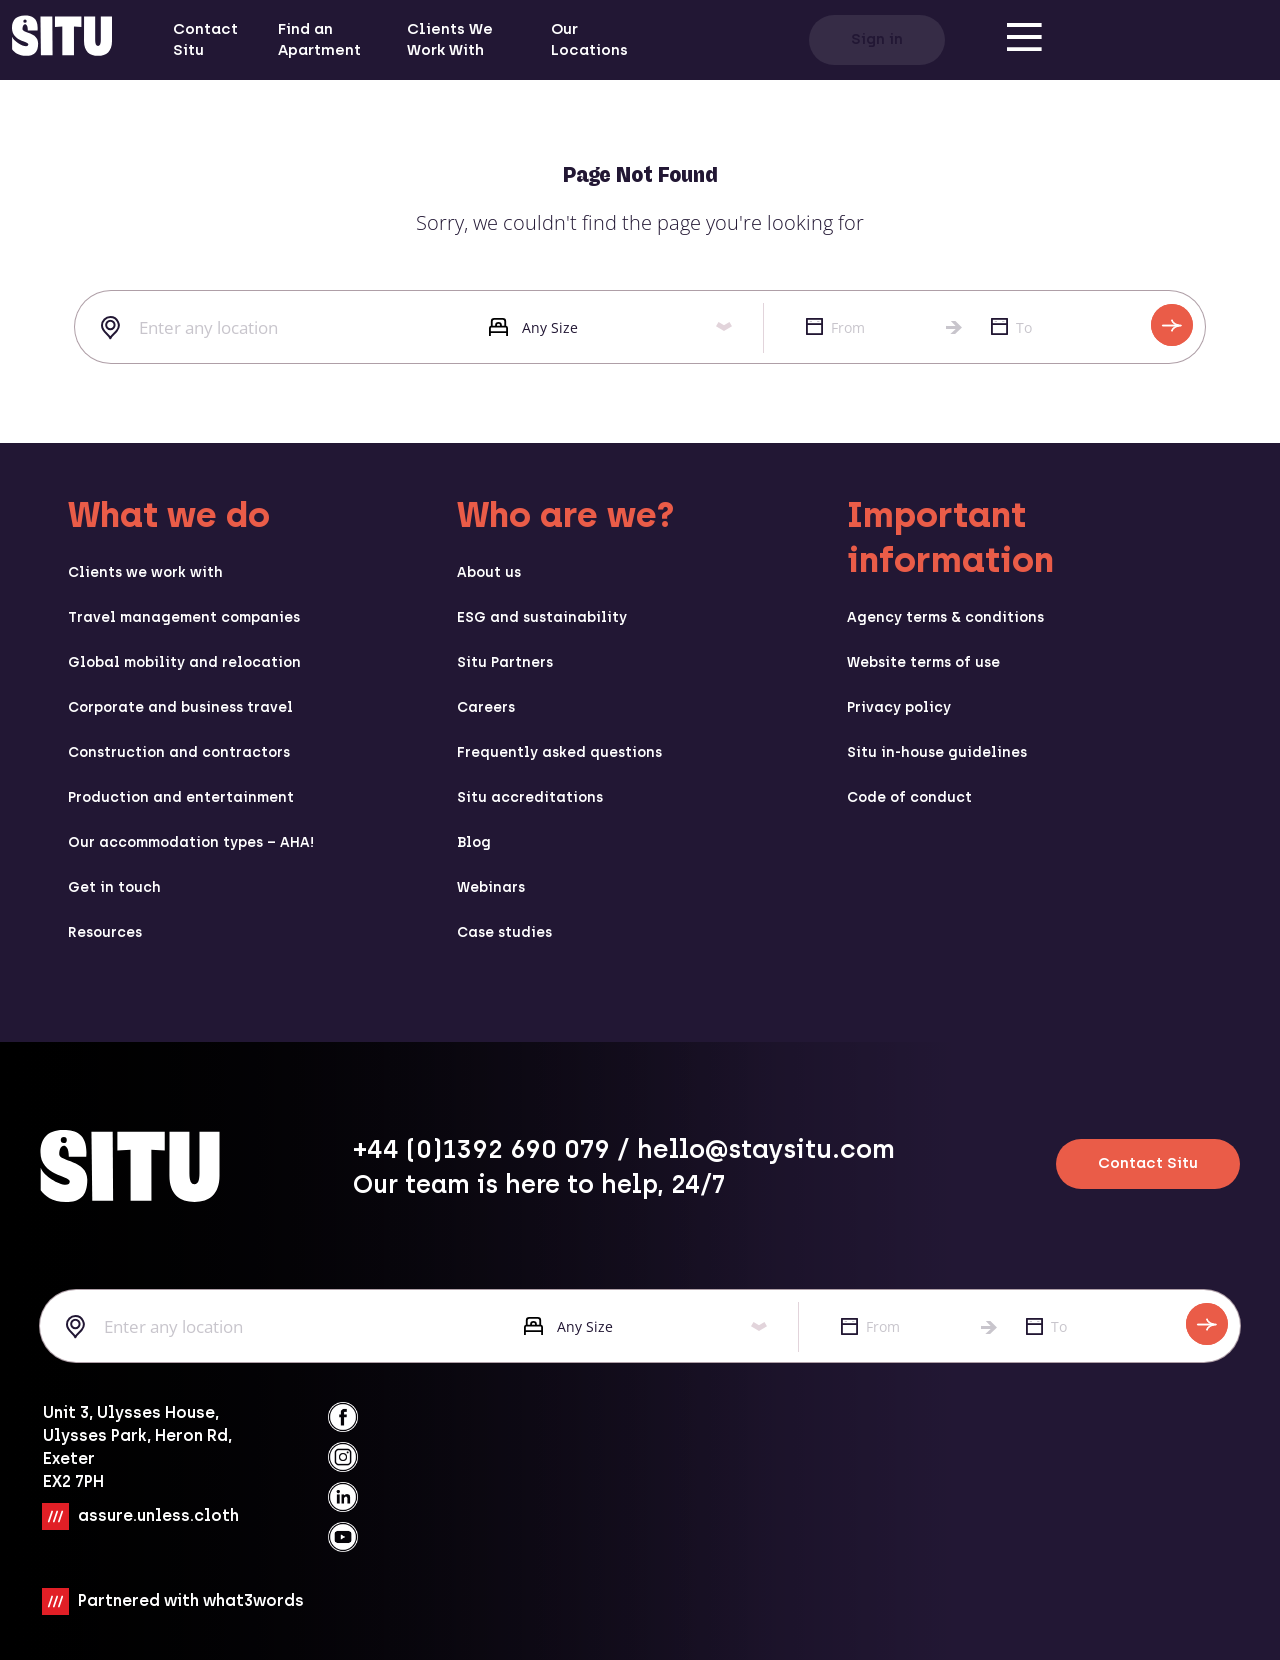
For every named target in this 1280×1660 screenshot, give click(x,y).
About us (489, 572)
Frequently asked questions (559, 752)
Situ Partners (505, 662)
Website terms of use (923, 662)
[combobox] (266, 328)
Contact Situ (205, 39)
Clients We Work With (450, 39)
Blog (474, 842)
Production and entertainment (181, 797)
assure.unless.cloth (158, 1514)
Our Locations (589, 39)
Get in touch (114, 887)
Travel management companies (184, 617)
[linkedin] (343, 1497)
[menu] (1025, 40)
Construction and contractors (179, 752)
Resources (105, 932)
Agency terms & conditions (945, 617)
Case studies (504, 932)
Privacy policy (899, 707)
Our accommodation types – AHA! (191, 842)
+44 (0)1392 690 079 (481, 1149)
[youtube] (343, 1537)
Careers (486, 707)
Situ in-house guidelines (937, 752)
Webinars (491, 887)
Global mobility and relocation (184, 662)
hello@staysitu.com (766, 1149)
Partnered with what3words (191, 1599)
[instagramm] (343, 1457)
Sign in (877, 39)
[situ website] (62, 40)
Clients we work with (145, 572)
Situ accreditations (530, 797)
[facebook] (343, 1417)
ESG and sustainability (542, 617)
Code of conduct (909, 797)
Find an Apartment (319, 39)
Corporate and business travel (180, 707)
